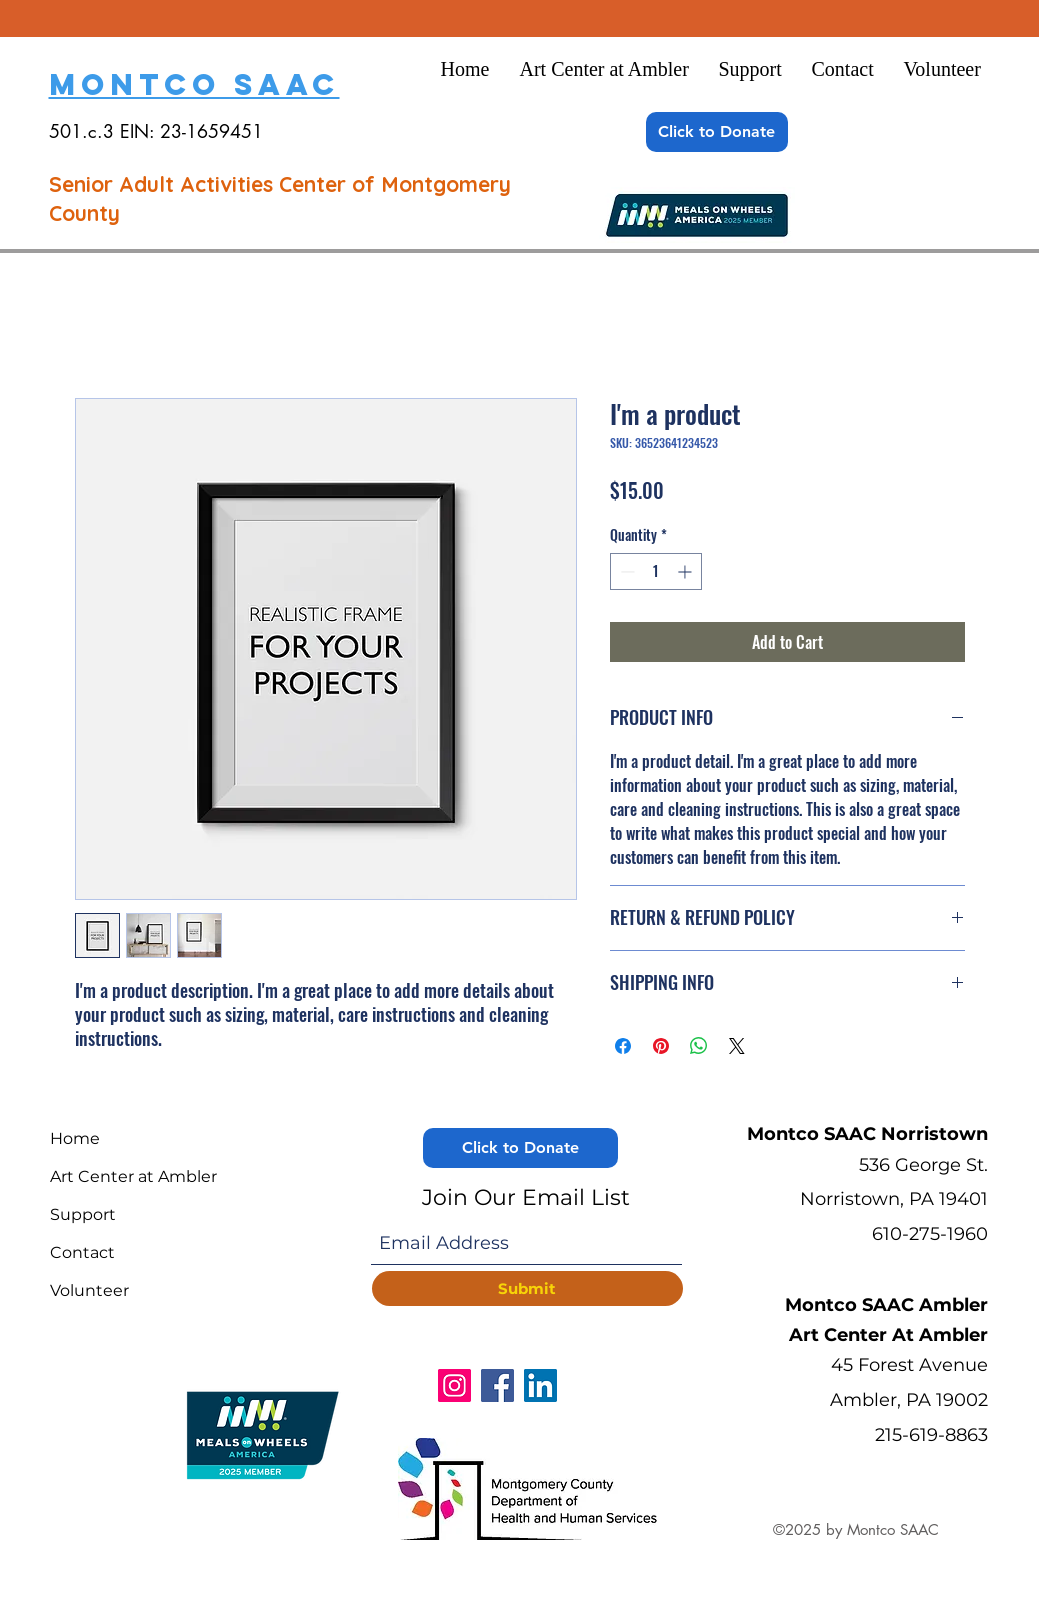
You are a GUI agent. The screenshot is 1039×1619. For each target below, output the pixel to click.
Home (75, 1138)
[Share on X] (737, 1046)
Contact (82, 1252)
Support (83, 1214)
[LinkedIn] (540, 1385)
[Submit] (527, 1288)
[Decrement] (625, 571)
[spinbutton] (656, 571)
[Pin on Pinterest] (661, 1046)
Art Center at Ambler (133, 1176)
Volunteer (89, 1290)
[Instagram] (454, 1385)
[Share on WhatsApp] (699, 1046)
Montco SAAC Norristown (867, 1134)
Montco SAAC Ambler (886, 1305)
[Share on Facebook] (623, 1046)
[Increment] (686, 571)
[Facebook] (497, 1385)
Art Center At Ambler (888, 1335)
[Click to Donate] (717, 132)
